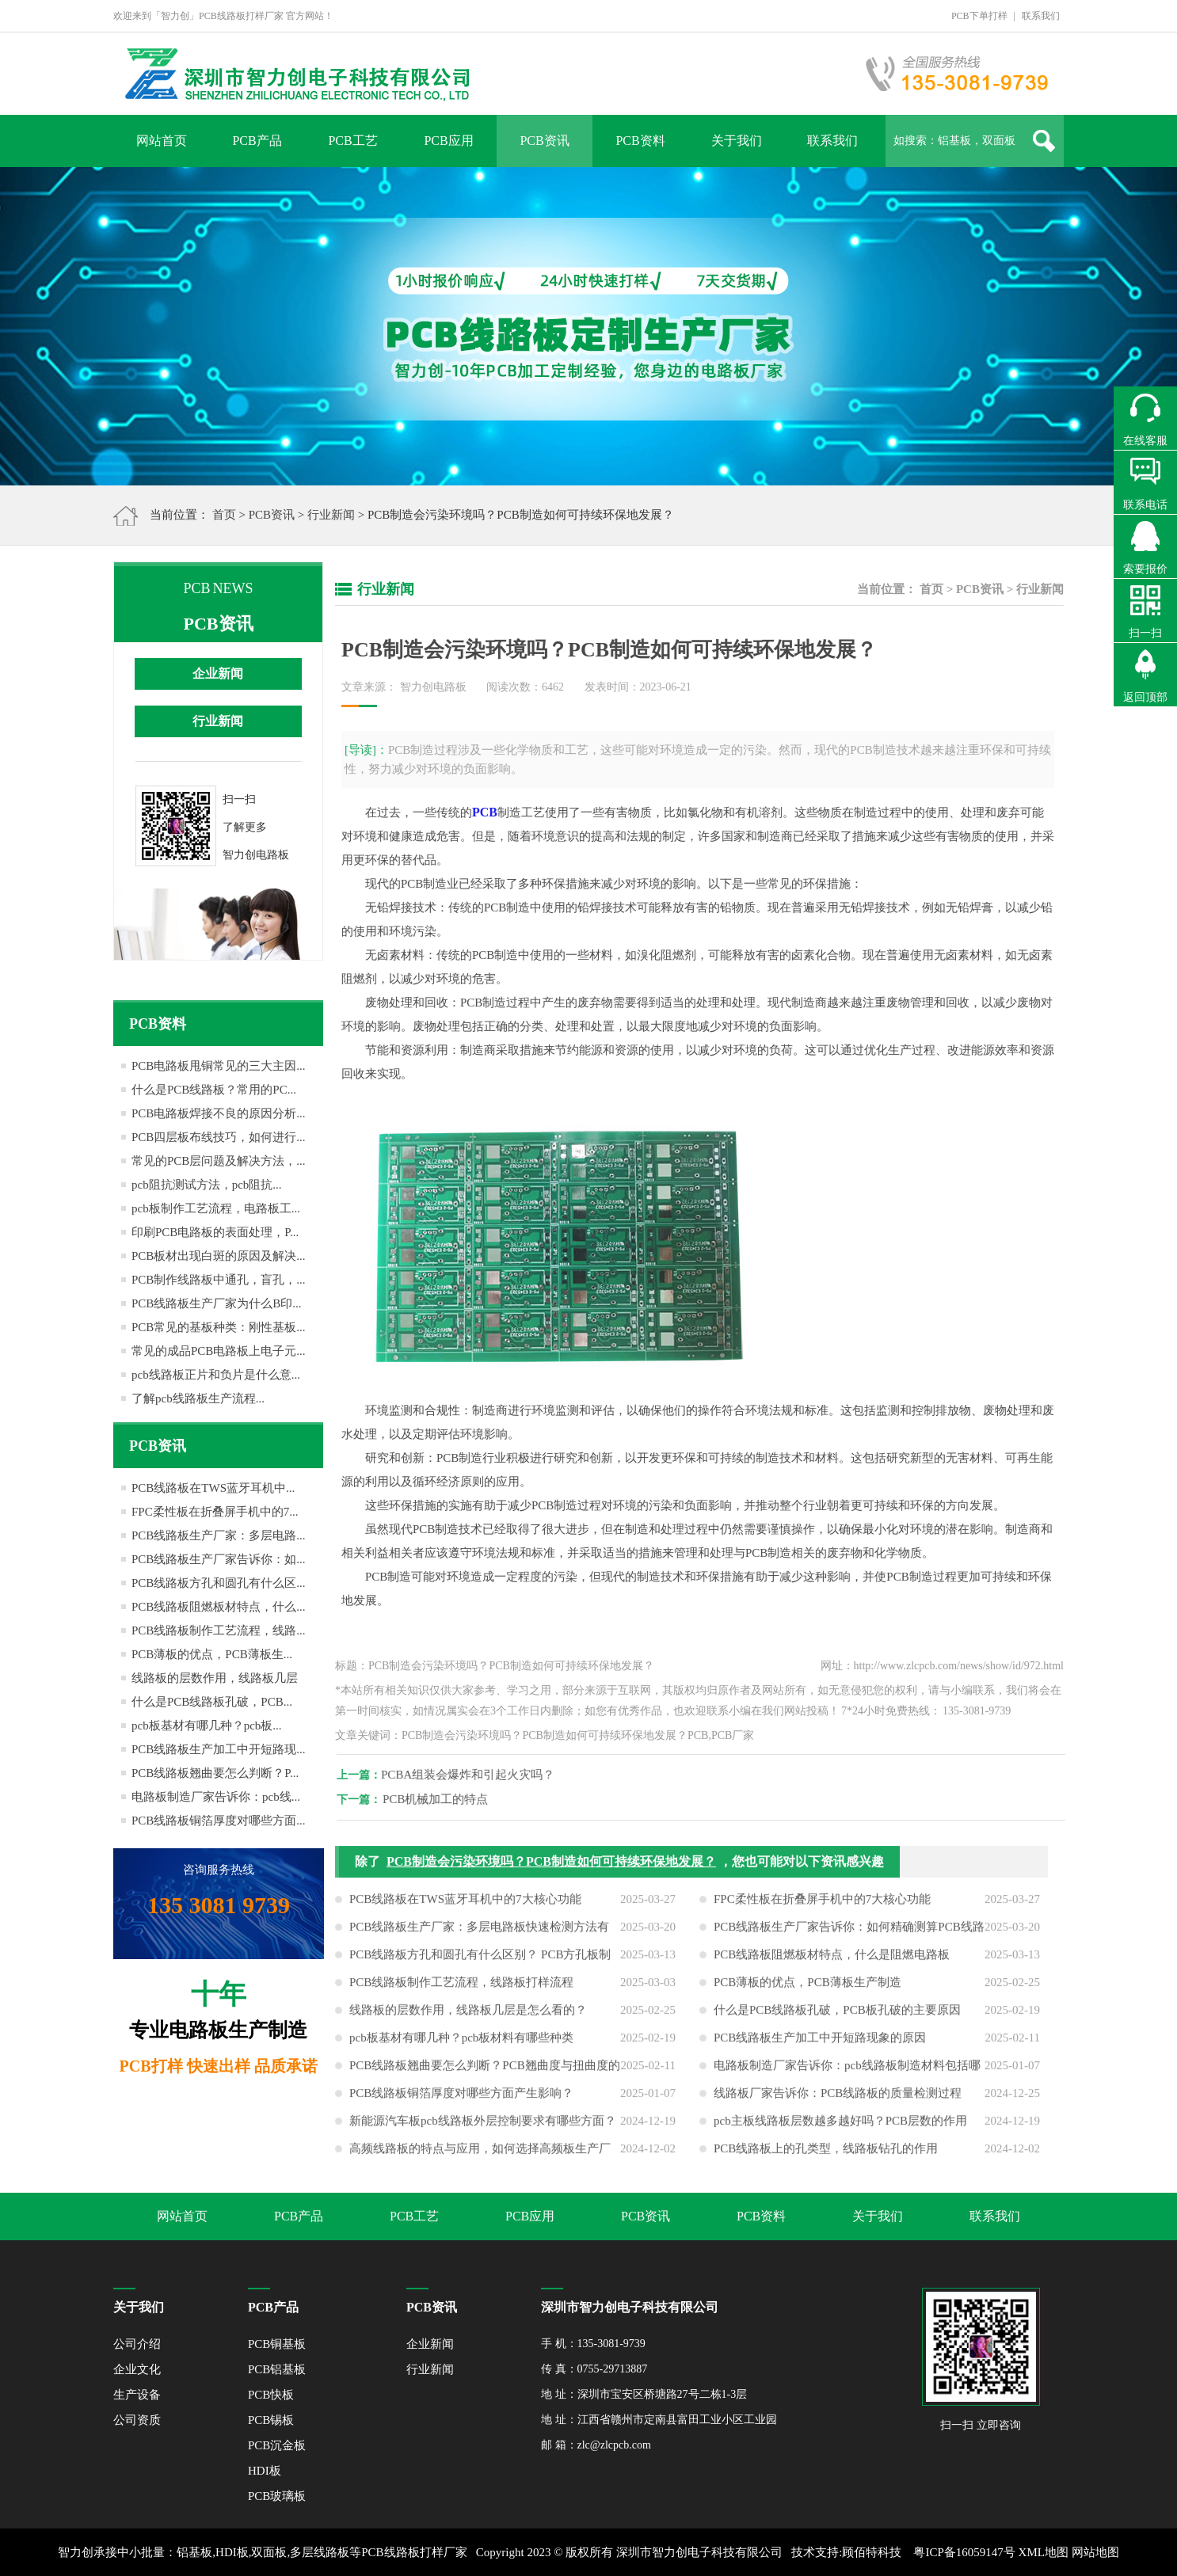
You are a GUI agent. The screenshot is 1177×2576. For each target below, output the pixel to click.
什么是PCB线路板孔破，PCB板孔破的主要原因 (837, 2021)
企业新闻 (217, 673)
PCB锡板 (271, 2420)
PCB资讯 (544, 140)
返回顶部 (1145, 697)
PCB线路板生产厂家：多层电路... (218, 1535)
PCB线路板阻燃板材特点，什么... (218, 1606)
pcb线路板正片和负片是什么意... (215, 1374)
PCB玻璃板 (277, 2496)
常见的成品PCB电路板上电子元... (218, 1351)
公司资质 (137, 2420)
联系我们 (1041, 15)
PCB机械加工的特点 (447, 1799)
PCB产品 (256, 140)
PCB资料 (640, 140)
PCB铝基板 (277, 2369)
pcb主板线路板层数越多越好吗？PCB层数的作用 (840, 2132)
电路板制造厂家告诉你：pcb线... (215, 1796)
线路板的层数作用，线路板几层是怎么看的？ (468, 2021)
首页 (224, 514)
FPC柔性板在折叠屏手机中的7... (214, 1511)
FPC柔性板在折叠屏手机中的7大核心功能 (822, 1910)
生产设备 (137, 2394)
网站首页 (161, 140)
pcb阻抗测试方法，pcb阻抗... (206, 1184)
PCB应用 (448, 140)
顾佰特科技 (871, 2552)
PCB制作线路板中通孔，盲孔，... (218, 1279)
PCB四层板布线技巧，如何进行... (218, 1137)
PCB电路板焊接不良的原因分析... (218, 1113)
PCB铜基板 (277, 2344)
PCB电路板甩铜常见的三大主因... (218, 1066)
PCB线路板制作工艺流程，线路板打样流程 (461, 1994)
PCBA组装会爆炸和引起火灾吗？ (479, 1774)
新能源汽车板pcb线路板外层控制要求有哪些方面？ (482, 2132)
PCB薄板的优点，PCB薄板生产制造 (807, 1994)
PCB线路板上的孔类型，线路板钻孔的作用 (826, 2160)
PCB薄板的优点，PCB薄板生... (211, 1654)
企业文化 (137, 2369)
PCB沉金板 (277, 2445)
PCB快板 (271, 2394)
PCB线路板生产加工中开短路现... (218, 1749)
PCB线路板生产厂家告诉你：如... (218, 1559)
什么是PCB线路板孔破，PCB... (211, 1701)
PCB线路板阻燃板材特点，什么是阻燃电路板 (832, 1966)
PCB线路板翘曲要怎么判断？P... (215, 1773)
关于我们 (736, 140)
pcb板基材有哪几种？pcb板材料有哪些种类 (461, 2049)
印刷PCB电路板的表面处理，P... (215, 1232)
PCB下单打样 (979, 15)
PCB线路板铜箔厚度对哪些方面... (218, 1820)
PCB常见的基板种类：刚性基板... (218, 1327)
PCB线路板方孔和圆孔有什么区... (218, 1583)
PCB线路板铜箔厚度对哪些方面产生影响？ (461, 2104)
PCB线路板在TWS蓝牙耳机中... (213, 1488)
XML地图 (1043, 2552)
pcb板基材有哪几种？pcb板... (206, 1725)
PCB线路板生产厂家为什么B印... (216, 1303)
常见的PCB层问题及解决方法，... (218, 1161)
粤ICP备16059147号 (964, 2552)
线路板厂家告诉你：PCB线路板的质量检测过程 (838, 2104)
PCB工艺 (352, 140)
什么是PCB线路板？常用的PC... (213, 1089)
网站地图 (1095, 2552)
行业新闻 (331, 514)
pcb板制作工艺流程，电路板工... (215, 1208)
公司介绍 (137, 2344)
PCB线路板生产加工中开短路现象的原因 (820, 2049)
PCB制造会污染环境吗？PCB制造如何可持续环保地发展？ (551, 1873)
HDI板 (264, 2470)
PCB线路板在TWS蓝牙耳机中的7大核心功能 (465, 1910)
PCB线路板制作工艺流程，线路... (218, 1630)
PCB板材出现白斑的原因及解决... (218, 1256)
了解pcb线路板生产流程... (198, 1398)
